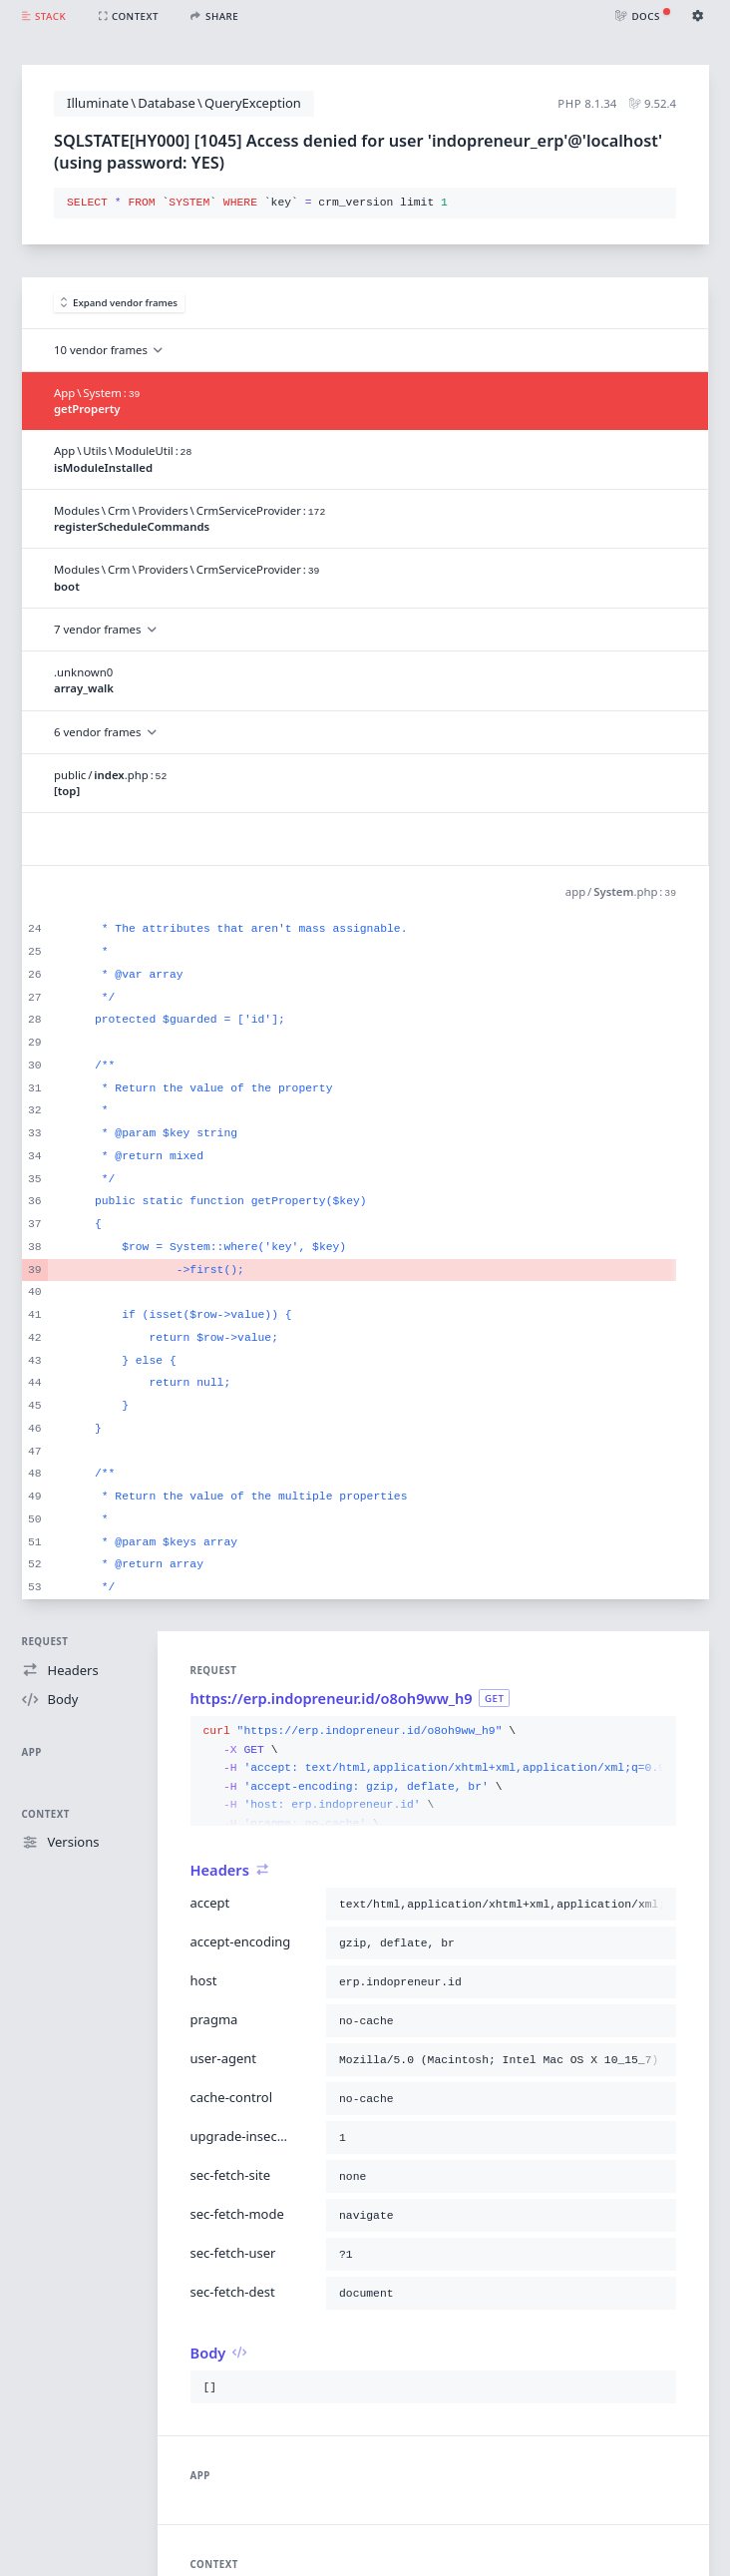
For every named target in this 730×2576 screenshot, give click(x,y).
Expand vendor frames (120, 302)
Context (46, 1814)
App (32, 1752)
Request (45, 1641)
